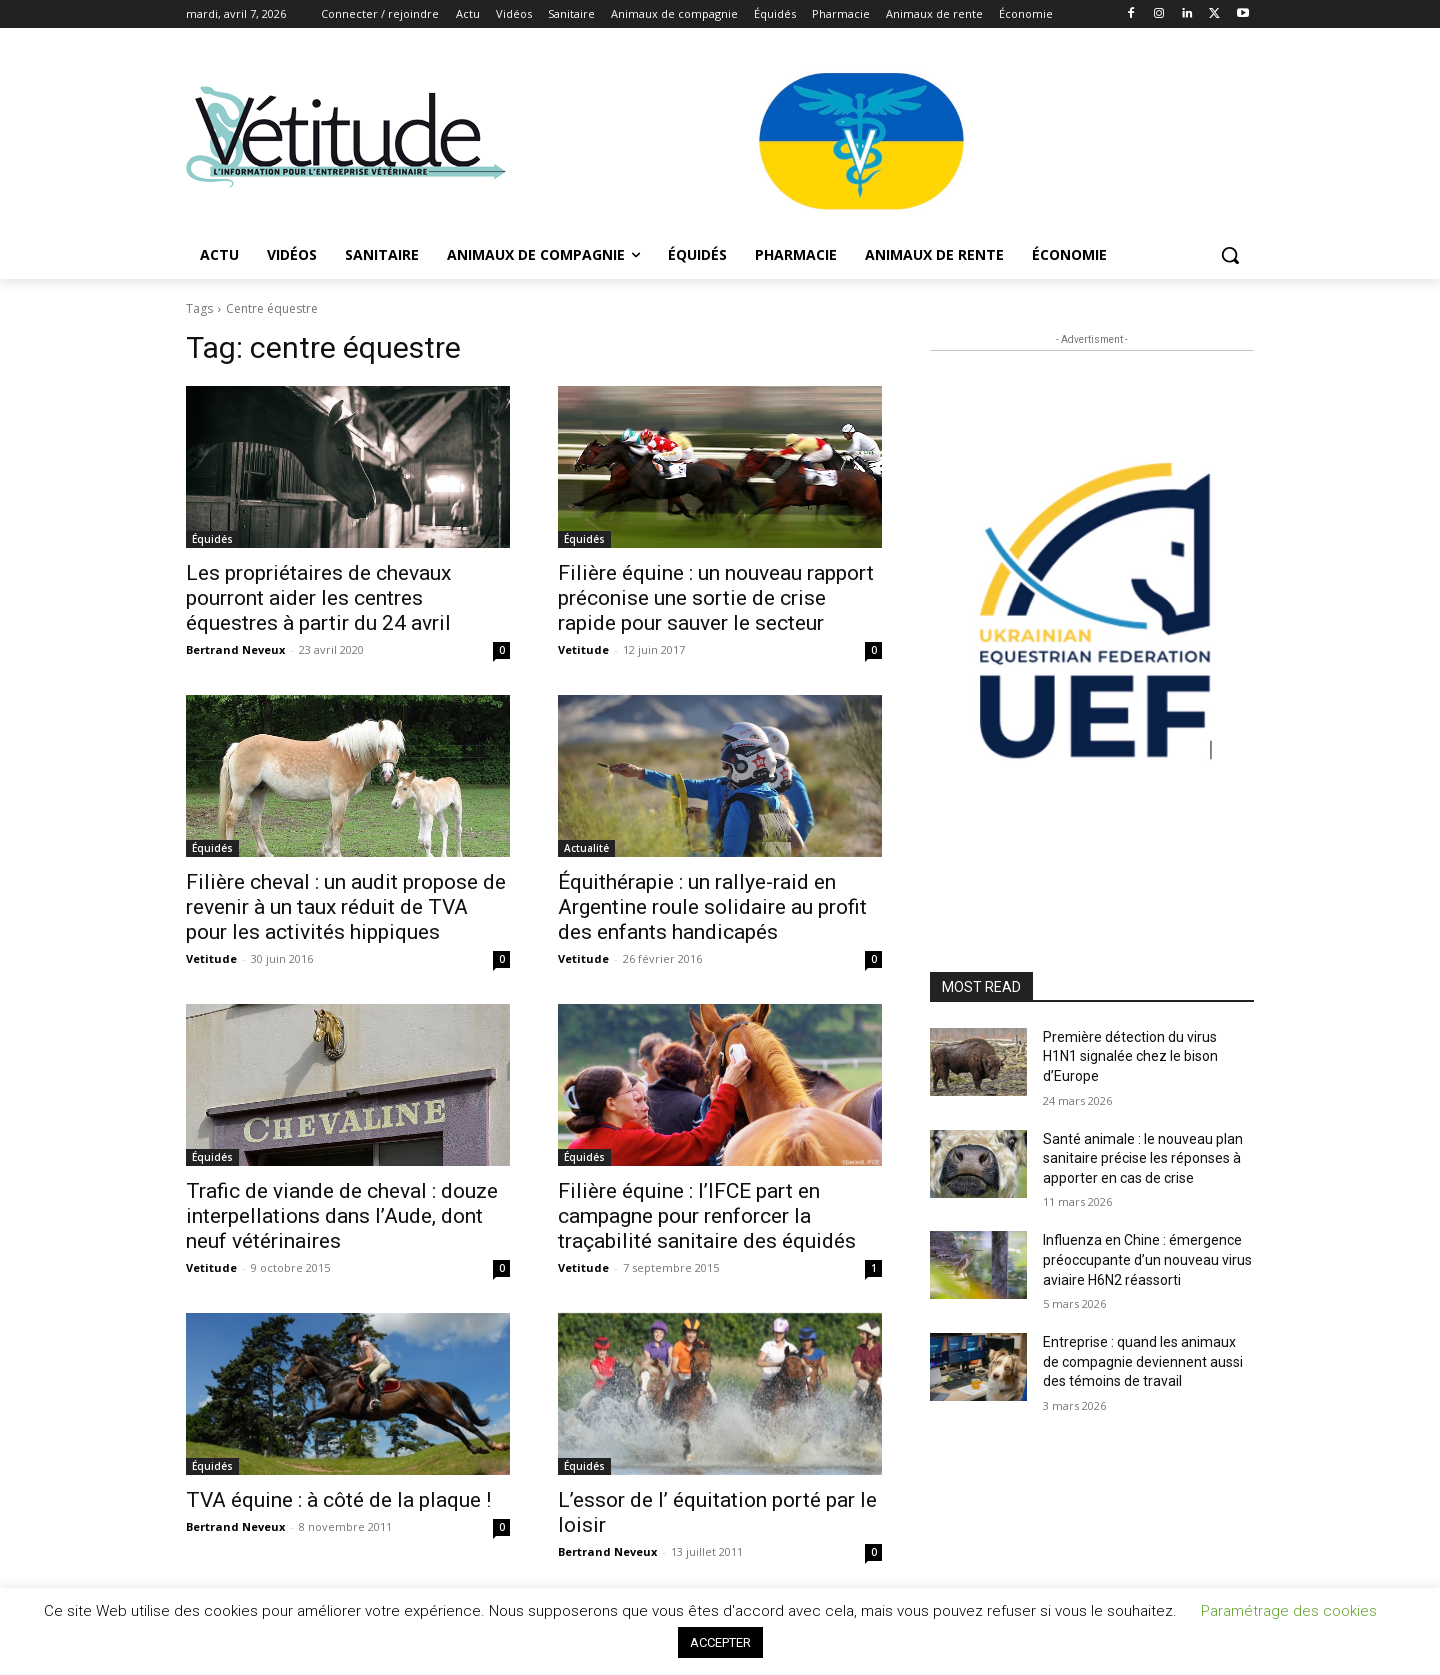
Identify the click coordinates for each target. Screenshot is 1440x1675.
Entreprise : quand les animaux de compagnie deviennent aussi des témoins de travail (1143, 1361)
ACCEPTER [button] (720, 1642)
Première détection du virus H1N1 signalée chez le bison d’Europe (1130, 1056)
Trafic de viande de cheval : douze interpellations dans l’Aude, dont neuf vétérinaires (342, 1216)
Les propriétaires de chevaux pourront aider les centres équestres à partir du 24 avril (318, 598)
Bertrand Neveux (235, 649)
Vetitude (583, 649)
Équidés (212, 539)
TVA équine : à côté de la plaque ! (338, 1500)
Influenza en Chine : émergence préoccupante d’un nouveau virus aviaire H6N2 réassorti (1147, 1259)
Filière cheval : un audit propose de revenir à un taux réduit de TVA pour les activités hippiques (346, 907)
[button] (1230, 255)
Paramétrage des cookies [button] (1289, 1611)
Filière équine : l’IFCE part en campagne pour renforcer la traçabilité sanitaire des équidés (707, 1216)
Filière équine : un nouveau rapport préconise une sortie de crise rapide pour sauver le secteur (716, 598)
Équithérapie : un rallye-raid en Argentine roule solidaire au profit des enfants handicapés (712, 907)
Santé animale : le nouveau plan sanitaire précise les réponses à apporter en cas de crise (1143, 1158)
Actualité (586, 848)
